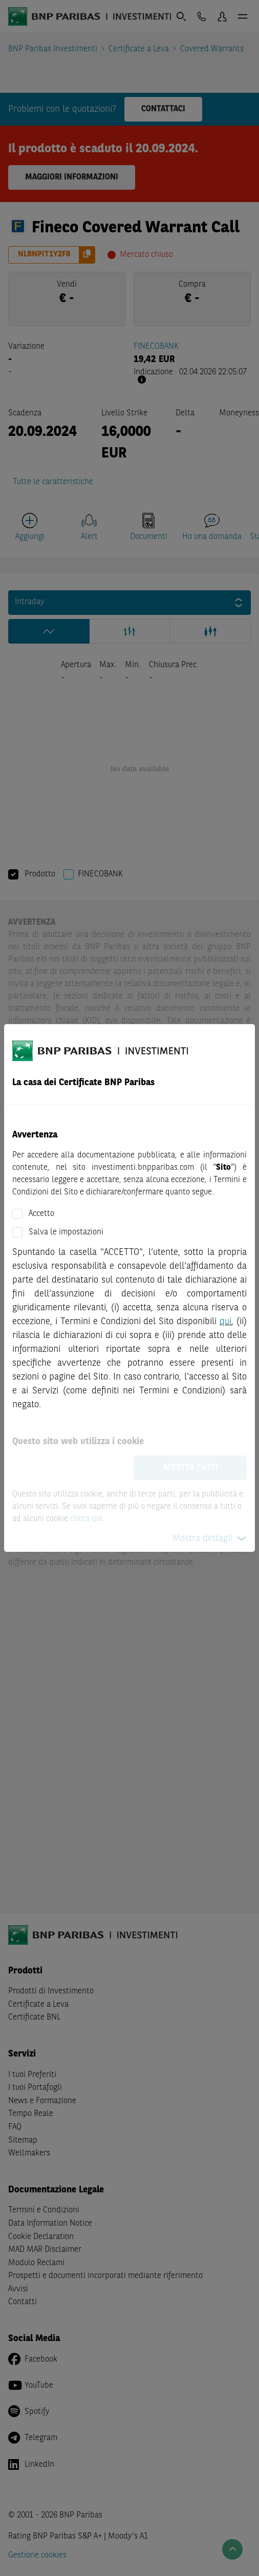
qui (225, 1321)
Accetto (41, 1214)
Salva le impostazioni (66, 1232)
